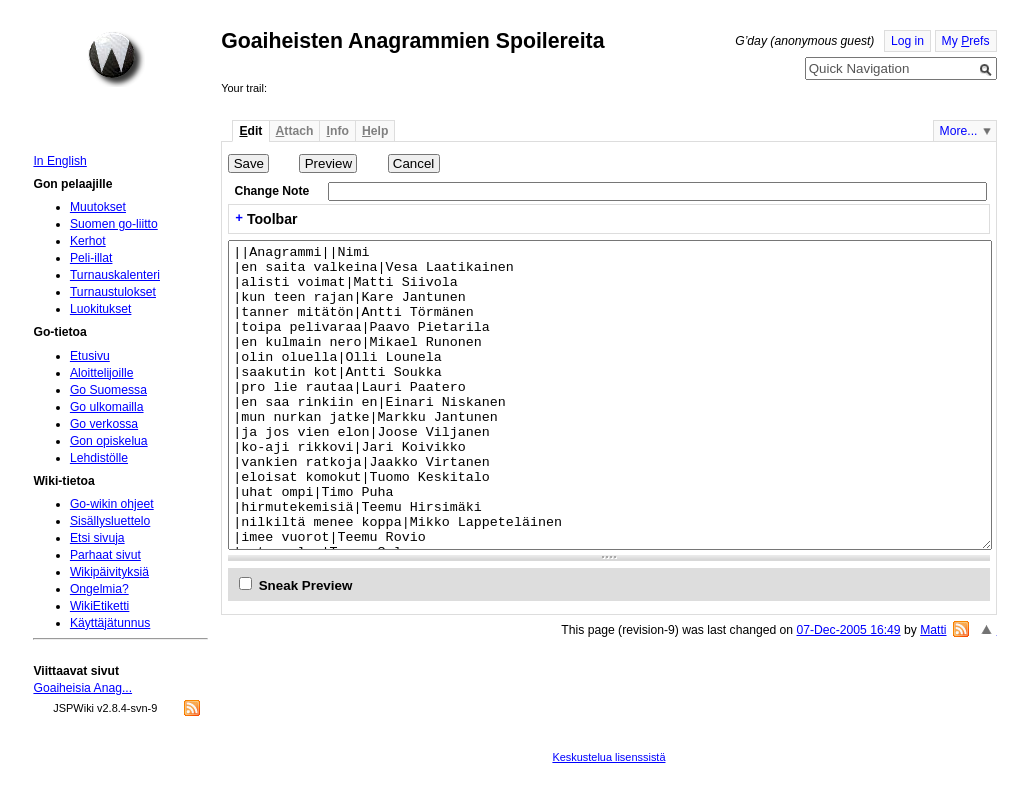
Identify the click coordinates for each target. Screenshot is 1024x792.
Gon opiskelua (109, 441)
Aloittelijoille (102, 373)
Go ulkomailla (107, 407)
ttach (295, 131)
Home (116, 59)
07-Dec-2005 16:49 (848, 630)
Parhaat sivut (105, 555)
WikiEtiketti (99, 606)
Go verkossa (104, 424)
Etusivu (90, 356)
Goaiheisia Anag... (82, 688)
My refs (966, 41)
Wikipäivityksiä (109, 572)
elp (375, 131)
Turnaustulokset (113, 292)
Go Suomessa (108, 390)
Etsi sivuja (97, 538)
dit (250, 131)
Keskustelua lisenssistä (608, 757)
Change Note (271, 191)
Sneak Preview (306, 585)
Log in (907, 41)
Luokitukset (101, 309)
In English (59, 161)
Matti (933, 630)
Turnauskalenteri (115, 275)
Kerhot (88, 241)
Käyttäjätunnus (110, 623)
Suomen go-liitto (114, 224)
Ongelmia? (99, 589)
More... (959, 131)
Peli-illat (91, 258)
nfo (338, 131)
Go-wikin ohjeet (112, 504)
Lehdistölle (99, 458)
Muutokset (98, 207)
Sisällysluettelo (110, 521)
